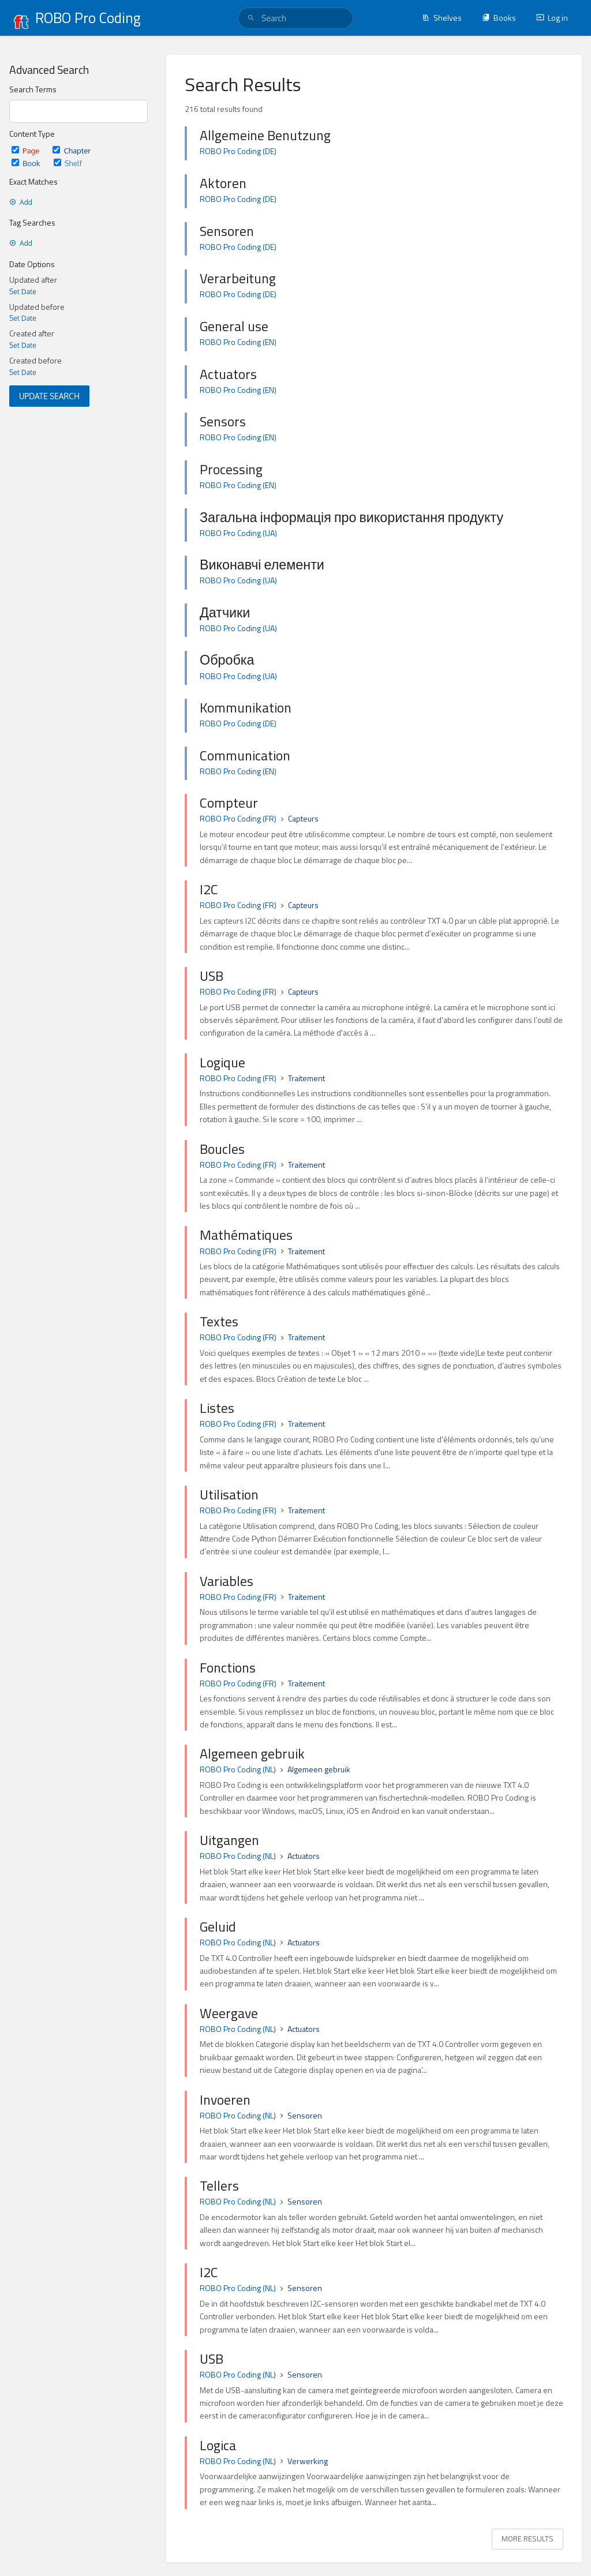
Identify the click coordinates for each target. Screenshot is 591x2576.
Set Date (22, 291)
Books (499, 18)
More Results (527, 2538)
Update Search (49, 396)
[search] (295, 18)
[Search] (251, 18)
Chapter (72, 150)
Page (26, 150)
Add (20, 202)
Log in (552, 18)
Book (27, 163)
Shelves (442, 18)
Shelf (68, 163)
